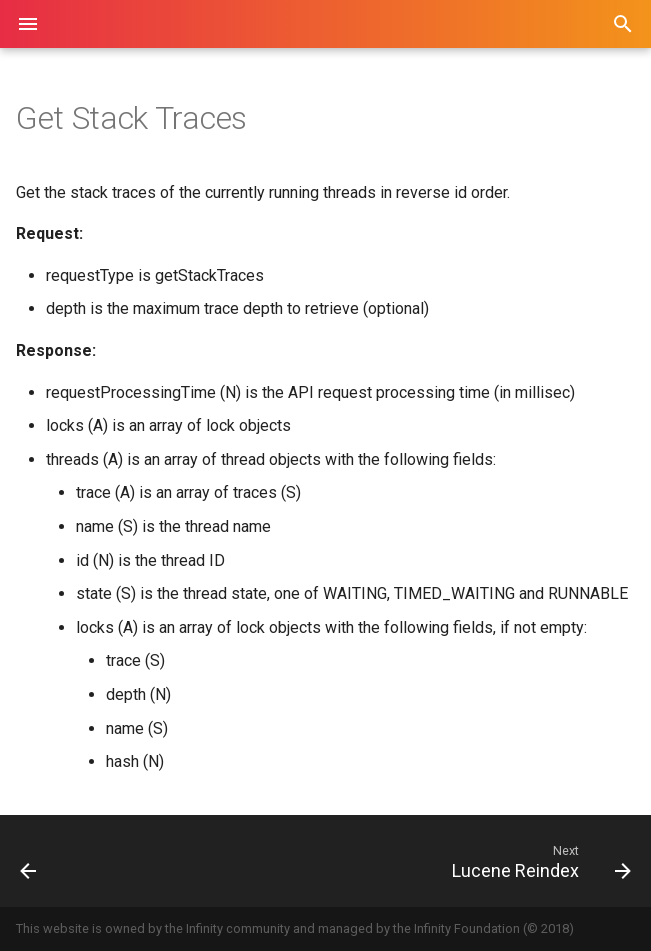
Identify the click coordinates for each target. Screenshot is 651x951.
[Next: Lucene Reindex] (406, 861)
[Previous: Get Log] (84, 861)
